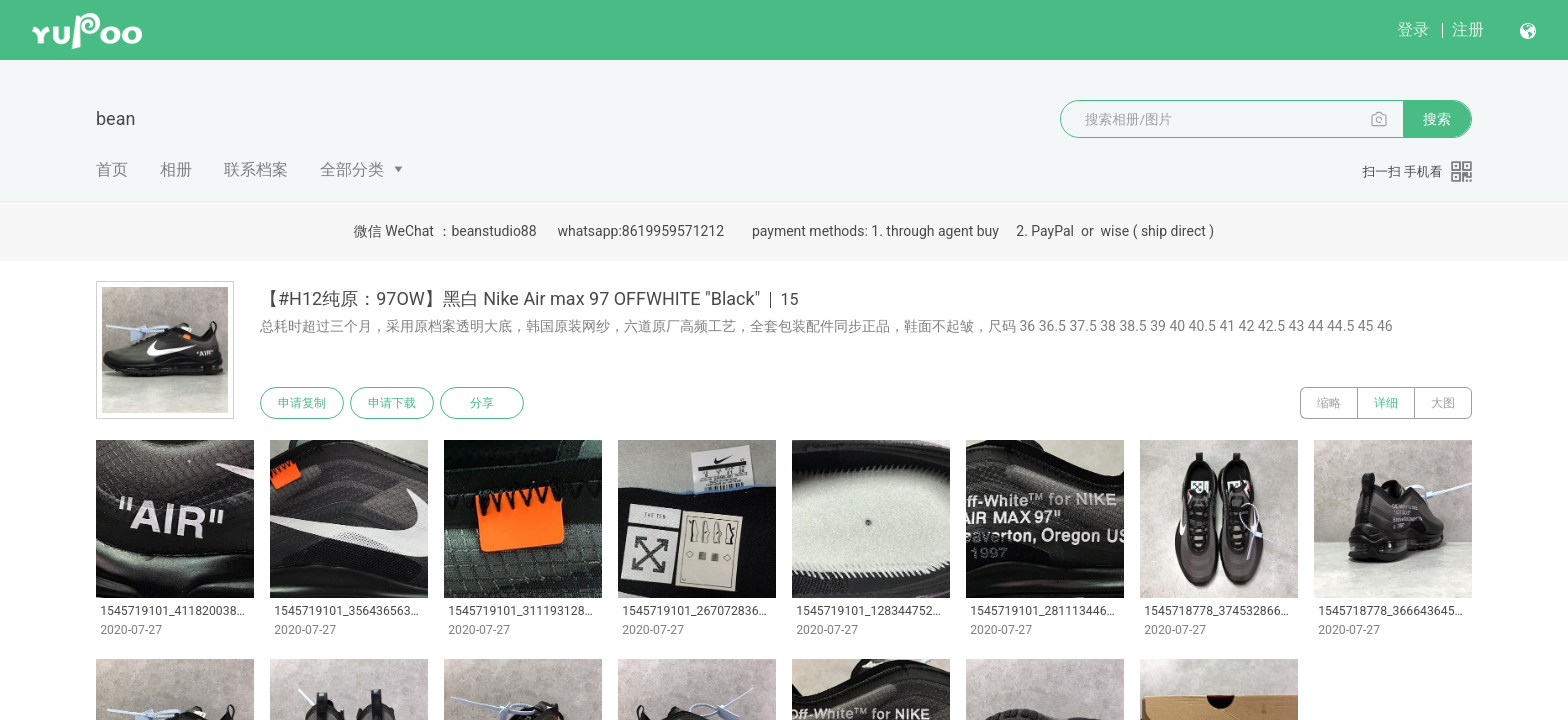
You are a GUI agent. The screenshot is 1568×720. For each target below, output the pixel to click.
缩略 (1329, 403)
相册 (176, 169)
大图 (1443, 403)
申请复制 (302, 403)
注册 (1468, 29)
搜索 (1437, 119)
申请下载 (392, 403)
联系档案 (256, 169)
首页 (112, 169)
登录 (1413, 29)
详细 (1386, 403)
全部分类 (352, 169)
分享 (482, 403)
